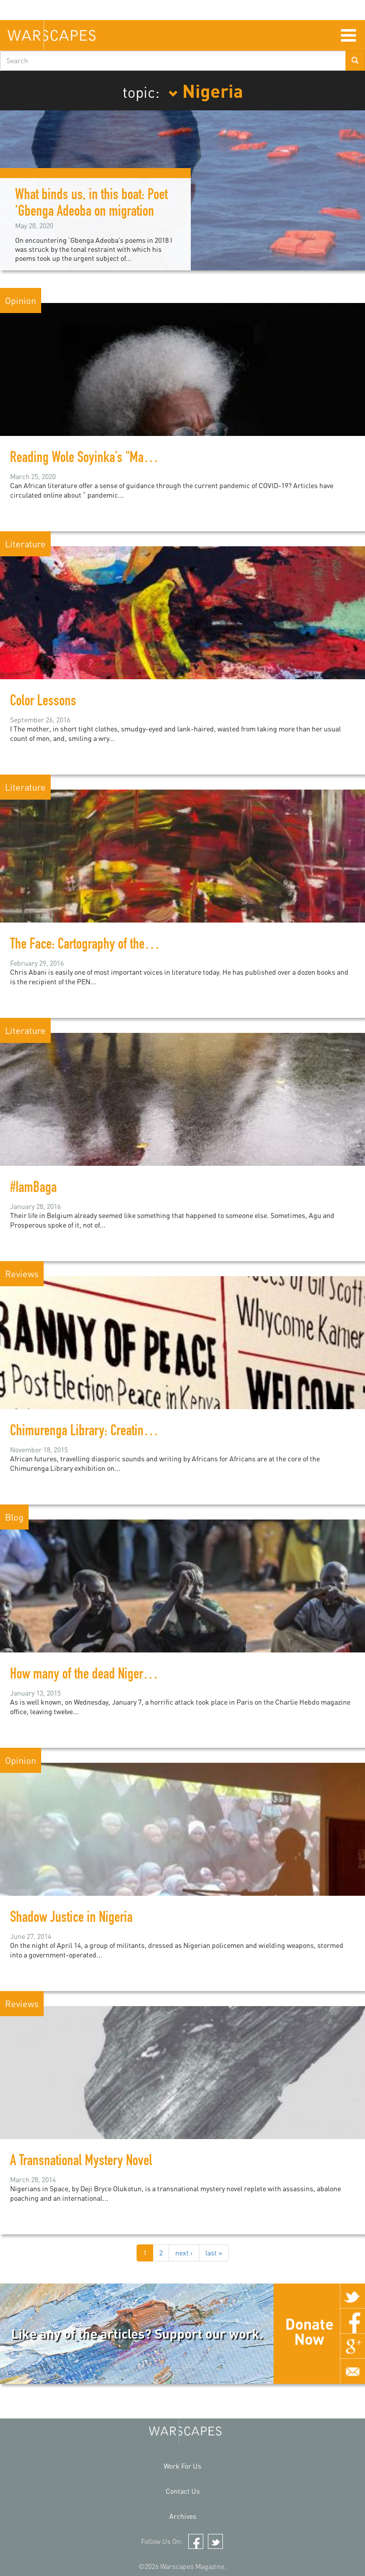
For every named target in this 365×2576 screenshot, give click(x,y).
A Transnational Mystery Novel (81, 2162)
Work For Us (182, 2466)
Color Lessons (43, 702)
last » (213, 2252)
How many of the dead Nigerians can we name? (122, 1675)
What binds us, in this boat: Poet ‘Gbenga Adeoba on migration (91, 204)
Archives (182, 2516)
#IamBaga (33, 1188)
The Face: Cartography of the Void (89, 945)
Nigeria (205, 90)
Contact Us (183, 2491)
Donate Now (309, 2331)
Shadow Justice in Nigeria (71, 1918)
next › (184, 2252)
